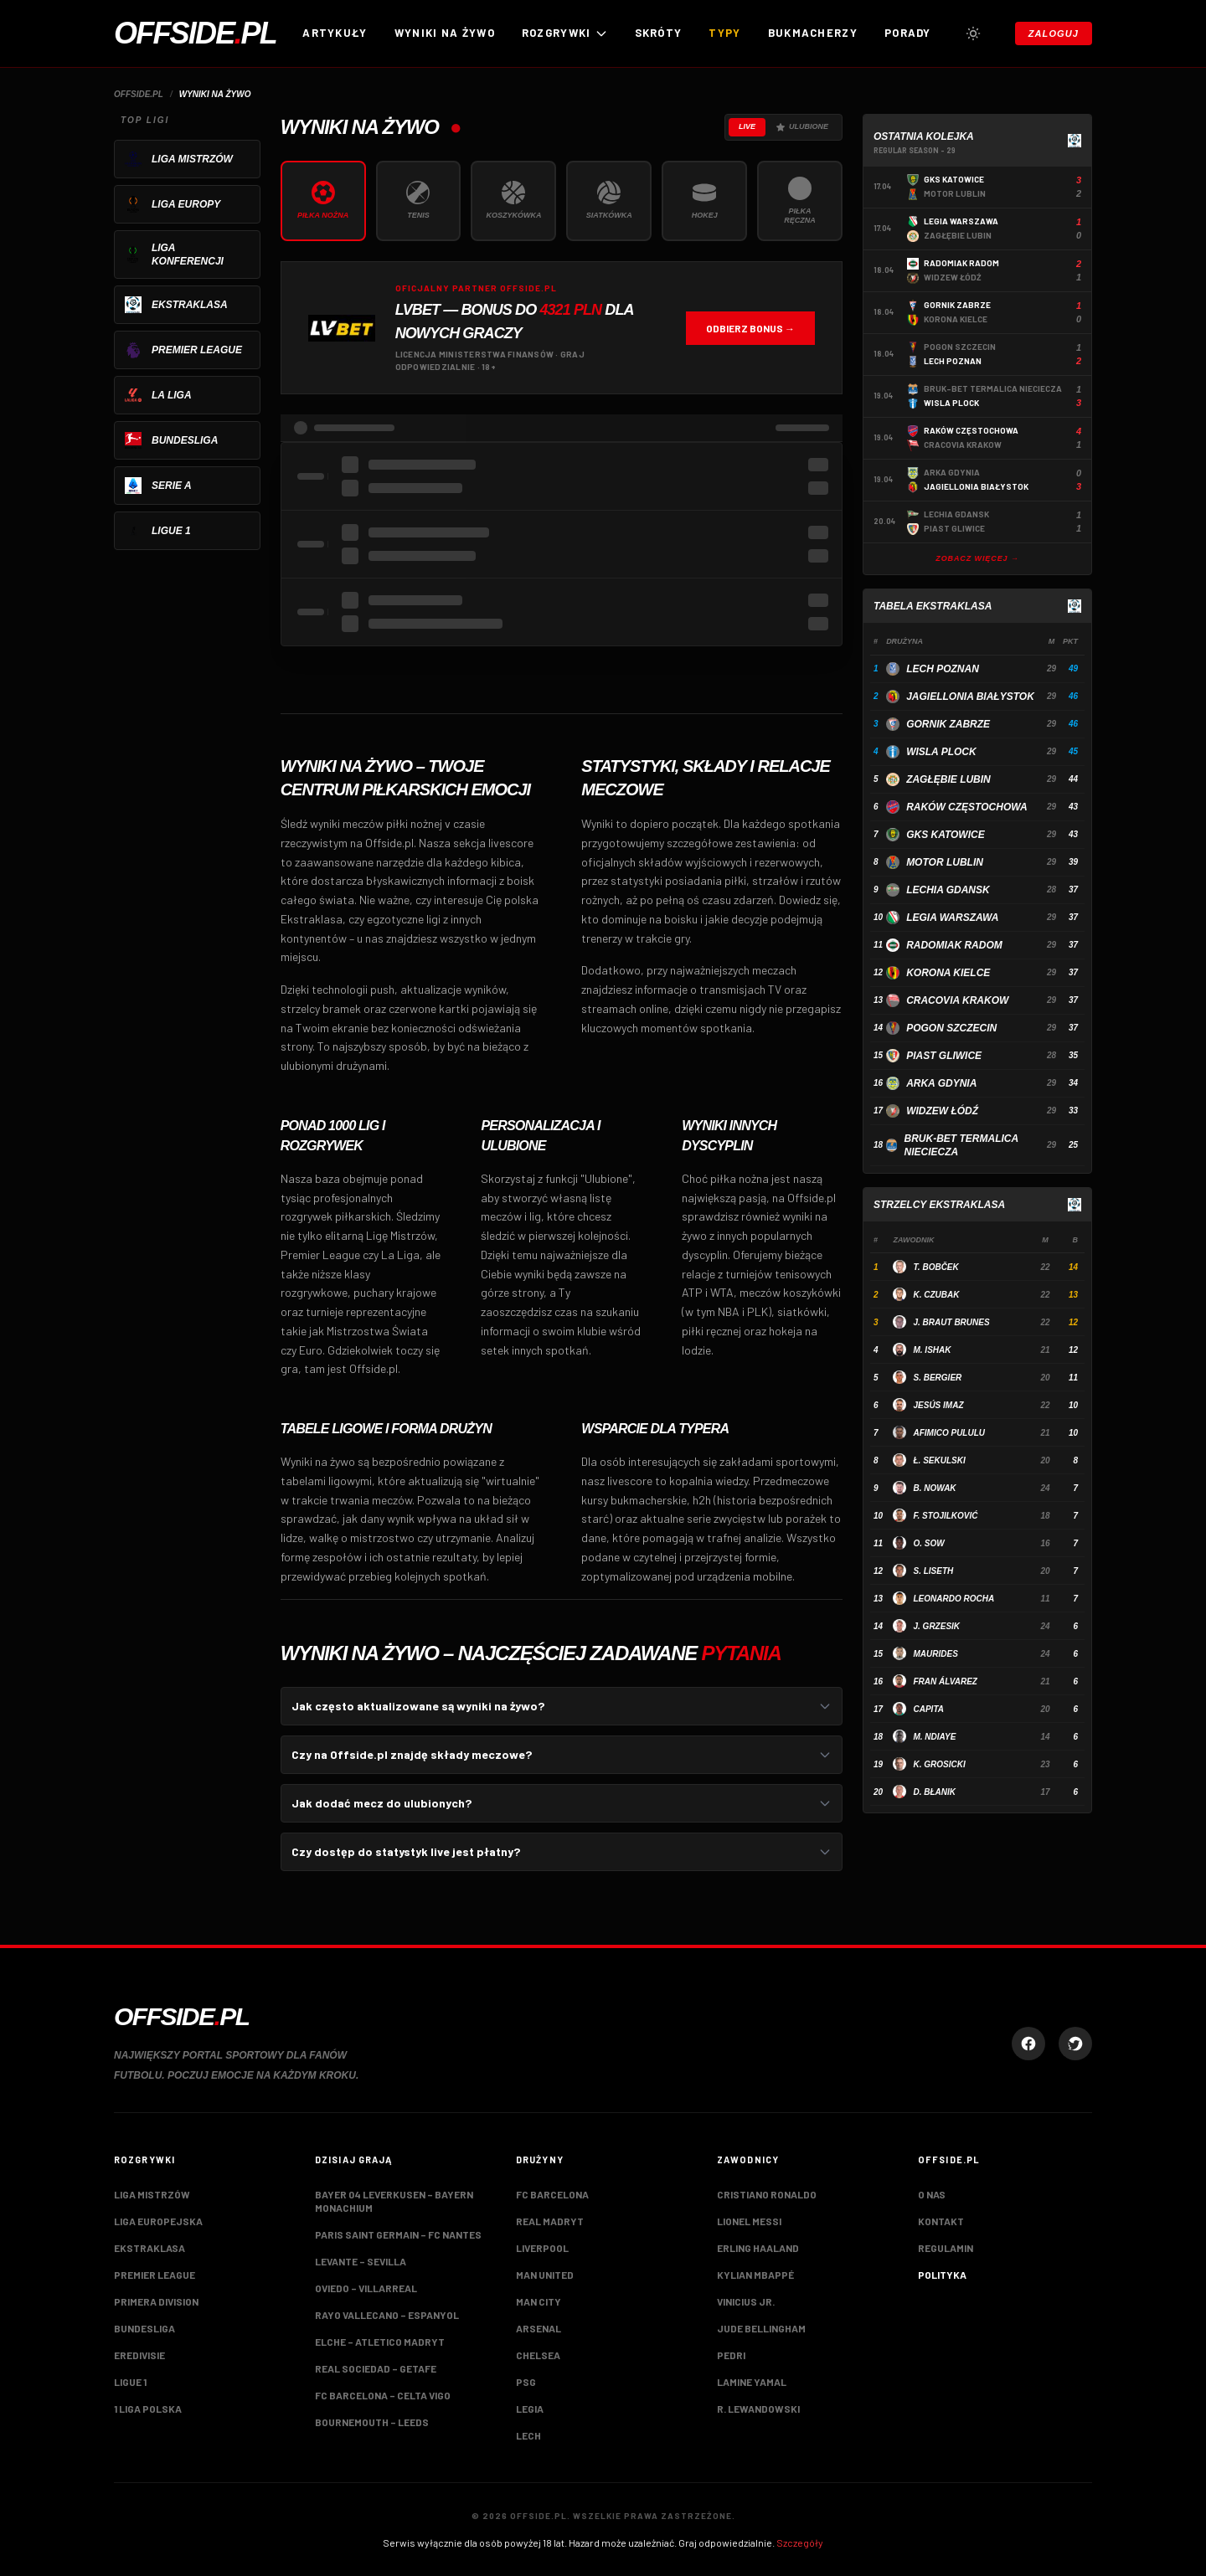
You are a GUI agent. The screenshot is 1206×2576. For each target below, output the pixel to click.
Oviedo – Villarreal (366, 2288)
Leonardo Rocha (953, 1598)
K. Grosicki (939, 1764)
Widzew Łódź (942, 1111)
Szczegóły (799, 2542)
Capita (928, 1709)
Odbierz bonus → (750, 328)
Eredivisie (139, 2355)
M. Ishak (932, 1350)
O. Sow (928, 1543)
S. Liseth (933, 1571)
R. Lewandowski (758, 2408)
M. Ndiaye (934, 1736)
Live (747, 126)
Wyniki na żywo (444, 32)
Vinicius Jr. (746, 2301)
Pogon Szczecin (951, 1028)
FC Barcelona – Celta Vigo (383, 2395)
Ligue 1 (130, 2382)
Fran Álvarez (945, 1681)
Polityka (942, 2274)
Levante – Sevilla (360, 2261)
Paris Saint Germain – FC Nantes (398, 2234)
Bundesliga (144, 2328)
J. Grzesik (936, 1626)
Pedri (731, 2355)
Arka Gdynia (941, 1083)
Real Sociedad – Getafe (375, 2368)
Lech (528, 2435)
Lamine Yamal (751, 2382)
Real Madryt (550, 2221)
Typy (724, 32)
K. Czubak (936, 1294)
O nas (932, 2194)
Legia (530, 2408)
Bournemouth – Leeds (372, 2422)
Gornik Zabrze (948, 724)
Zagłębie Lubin (948, 779)
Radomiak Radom (954, 945)
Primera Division (156, 2301)
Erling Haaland (758, 2248)
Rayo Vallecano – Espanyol (387, 2315)
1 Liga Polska (148, 2408)
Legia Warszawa (952, 917)
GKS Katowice (945, 835)
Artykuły (334, 32)
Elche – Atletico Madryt (380, 2341)
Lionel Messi (749, 2221)
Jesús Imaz (938, 1405)
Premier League (154, 2274)
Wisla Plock (941, 752)
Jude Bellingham (761, 2328)
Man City (538, 2301)
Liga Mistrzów (152, 2194)
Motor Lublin (944, 862)
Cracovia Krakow (957, 1000)
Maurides (935, 1653)
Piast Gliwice (944, 1056)
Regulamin (945, 2248)
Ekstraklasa (149, 2248)
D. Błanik (934, 1792)
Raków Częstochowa (966, 807)
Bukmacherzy (813, 32)
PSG (526, 2382)
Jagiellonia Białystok (970, 696)
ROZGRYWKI (565, 33)
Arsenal (538, 2328)
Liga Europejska (158, 2221)
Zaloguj (1053, 33)
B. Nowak (934, 1488)
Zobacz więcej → (977, 558)
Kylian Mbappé (755, 2274)
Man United (545, 2274)
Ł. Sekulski (939, 1460)
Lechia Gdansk (948, 890)
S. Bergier (937, 1377)
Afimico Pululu (949, 1432)
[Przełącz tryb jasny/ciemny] (973, 33)
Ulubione (802, 127)
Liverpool (542, 2248)
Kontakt (941, 2221)
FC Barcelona (552, 2194)
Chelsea (538, 2355)
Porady (907, 32)
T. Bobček (935, 1267)
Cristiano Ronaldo (767, 2194)
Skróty (659, 32)
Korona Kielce (948, 973)
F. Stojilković (945, 1515)
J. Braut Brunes (951, 1322)
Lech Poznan (942, 669)
